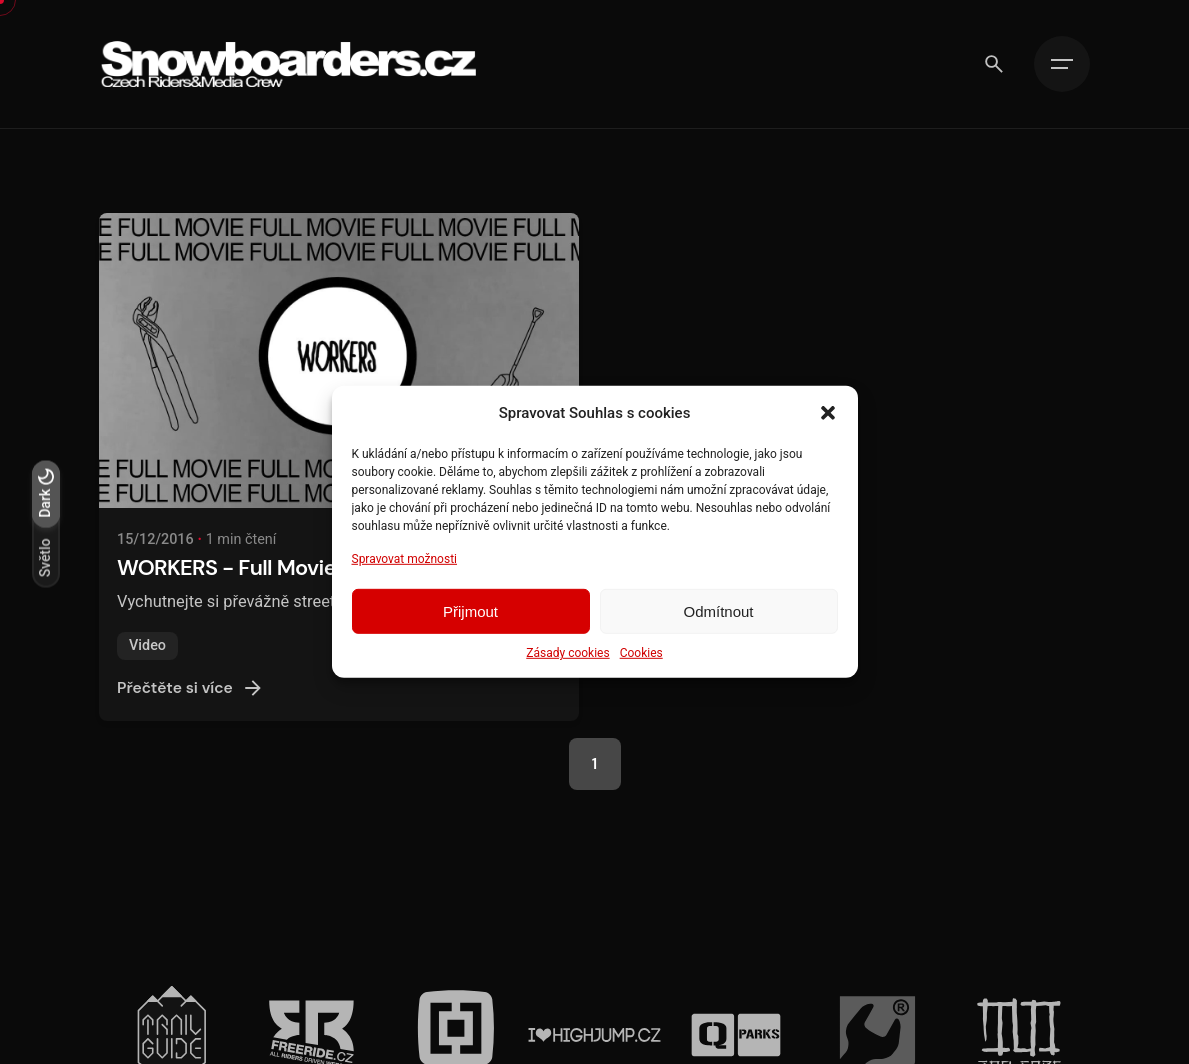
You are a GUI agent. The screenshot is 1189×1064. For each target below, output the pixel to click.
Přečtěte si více (191, 697)
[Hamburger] (1062, 64)
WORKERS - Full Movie (226, 576)
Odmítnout (718, 611)
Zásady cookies (567, 653)
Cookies (641, 653)
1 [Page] (594, 764)
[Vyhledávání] (994, 64)
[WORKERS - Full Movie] (338, 369)
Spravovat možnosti (405, 559)
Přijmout (470, 611)
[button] (828, 413)
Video (147, 654)
